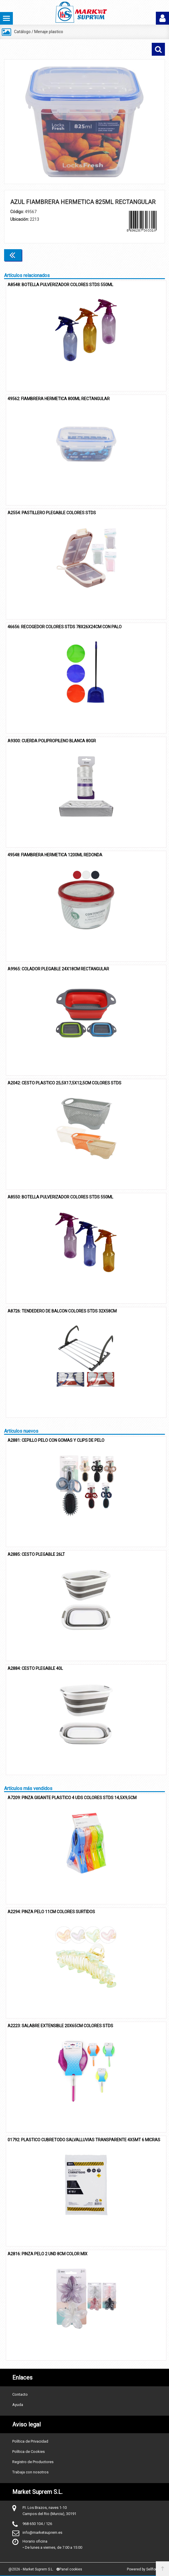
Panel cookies (69, 2569)
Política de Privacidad (30, 2441)
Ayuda (17, 2404)
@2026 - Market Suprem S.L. (31, 2569)
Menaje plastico (48, 31)
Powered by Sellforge (144, 2569)
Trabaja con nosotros (30, 2472)
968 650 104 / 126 (37, 2523)
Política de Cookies (28, 2451)
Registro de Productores (33, 2462)
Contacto (20, 2394)
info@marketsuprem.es (42, 2532)
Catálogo (22, 31)
